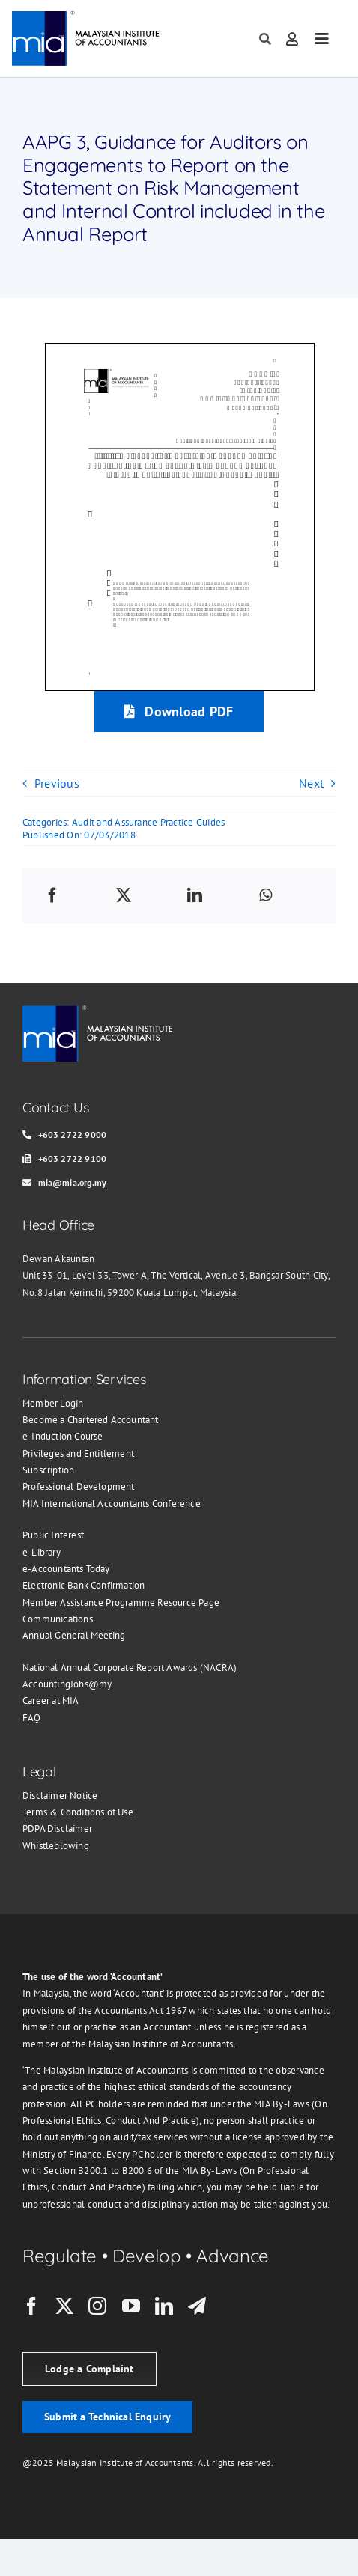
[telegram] (197, 2306)
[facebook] (31, 2306)
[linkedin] (164, 2306)
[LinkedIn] (195, 895)
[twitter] (64, 2306)
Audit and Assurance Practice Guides (148, 822)
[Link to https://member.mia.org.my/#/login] (292, 39)
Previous (56, 783)
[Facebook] (52, 895)
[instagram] (97, 2306)
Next (311, 783)
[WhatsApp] (265, 895)
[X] (124, 895)
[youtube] (131, 2306)
